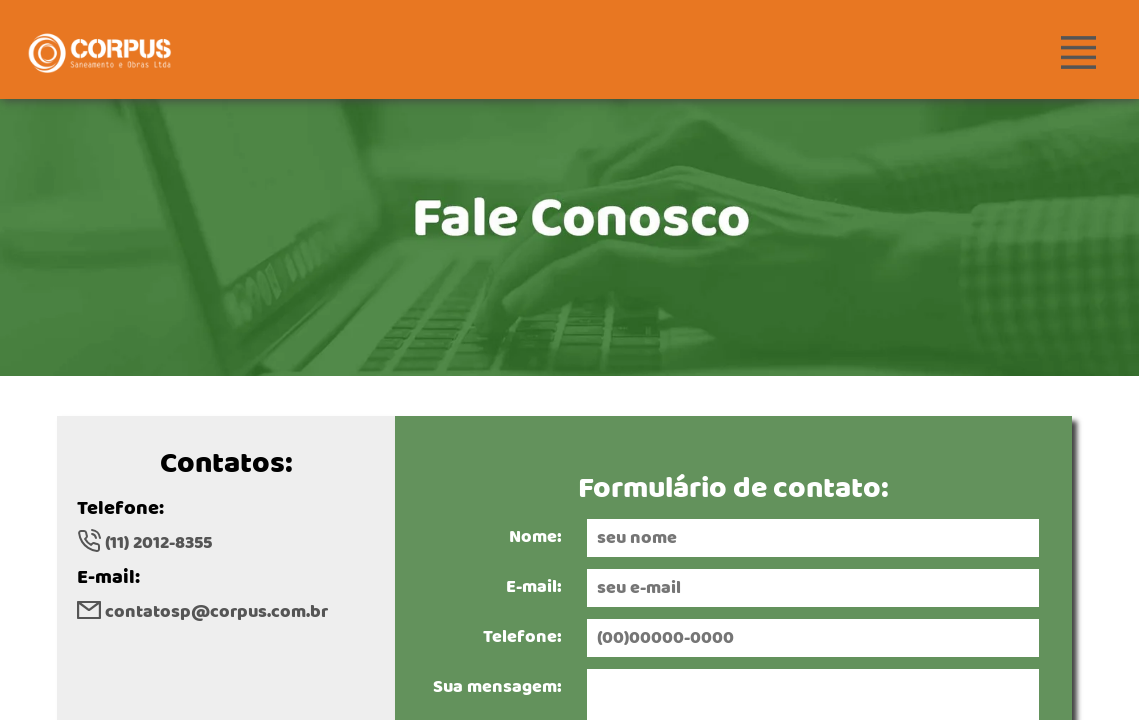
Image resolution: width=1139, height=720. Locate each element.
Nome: (535, 537)
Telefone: (522, 637)
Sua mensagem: (497, 687)
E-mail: (534, 587)
